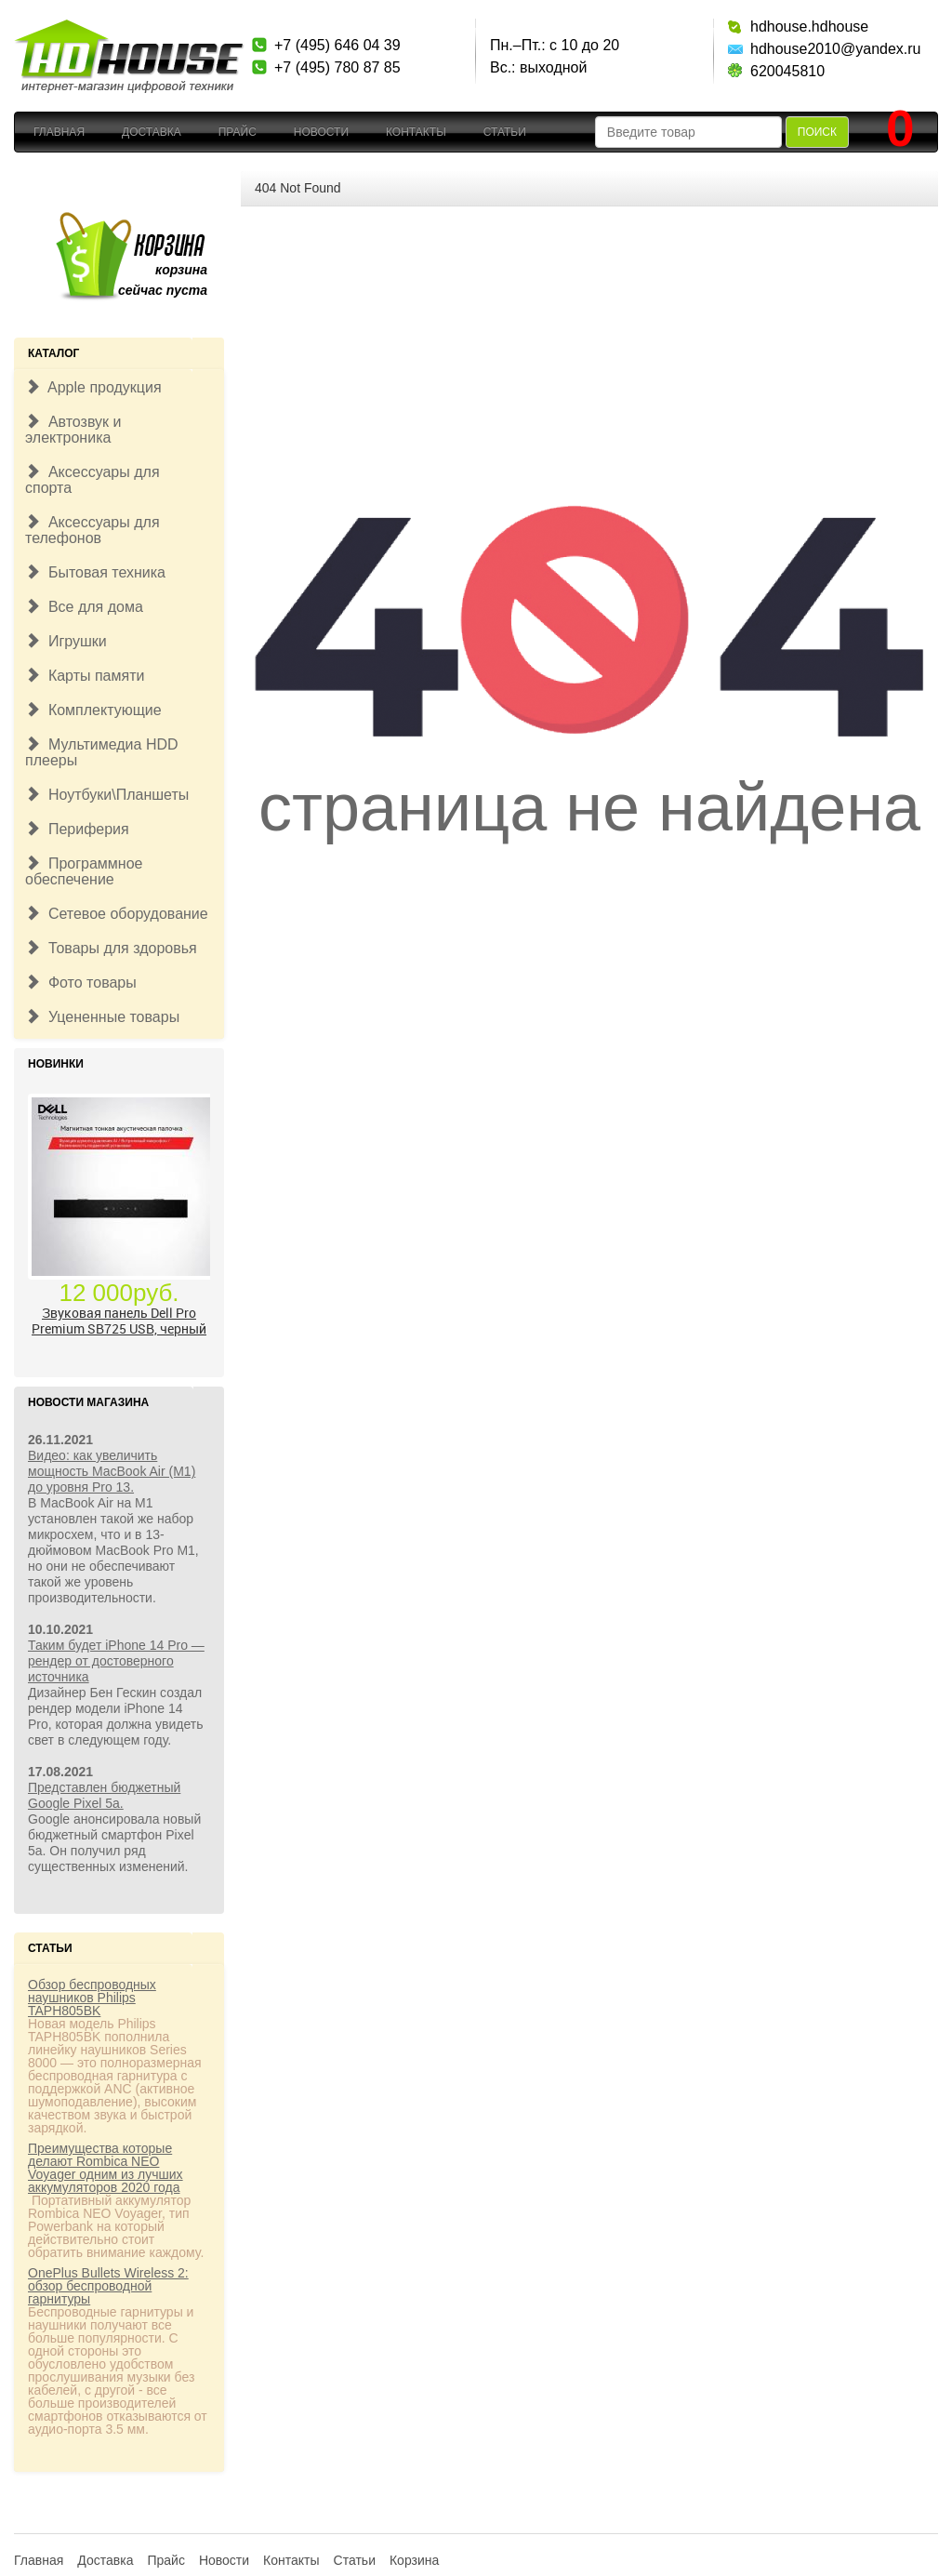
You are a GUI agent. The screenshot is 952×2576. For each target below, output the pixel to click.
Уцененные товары (102, 1017)
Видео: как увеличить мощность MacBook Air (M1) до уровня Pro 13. (111, 1471)
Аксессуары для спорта (92, 480)
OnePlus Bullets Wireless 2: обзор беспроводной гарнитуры (108, 2285)
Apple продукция (93, 387)
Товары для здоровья (111, 948)
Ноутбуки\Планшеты (107, 795)
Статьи (504, 132)
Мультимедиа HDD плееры (101, 752)
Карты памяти (84, 676)
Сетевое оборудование (116, 914)
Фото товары (81, 982)
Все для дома (84, 607)
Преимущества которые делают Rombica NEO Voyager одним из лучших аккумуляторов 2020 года (105, 2168)
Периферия (77, 829)
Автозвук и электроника (73, 429)
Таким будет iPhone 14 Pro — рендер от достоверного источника (116, 1661)
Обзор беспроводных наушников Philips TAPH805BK (92, 1997)
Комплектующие (93, 710)
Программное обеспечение (83, 871)
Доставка (151, 132)
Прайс (237, 132)
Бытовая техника (95, 572)
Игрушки (66, 641)
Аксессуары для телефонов (92, 530)
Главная (59, 132)
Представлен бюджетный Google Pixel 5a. (104, 1795)
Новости (321, 132)
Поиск (817, 132)
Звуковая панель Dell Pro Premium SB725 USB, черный (119, 1320)
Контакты (416, 132)
